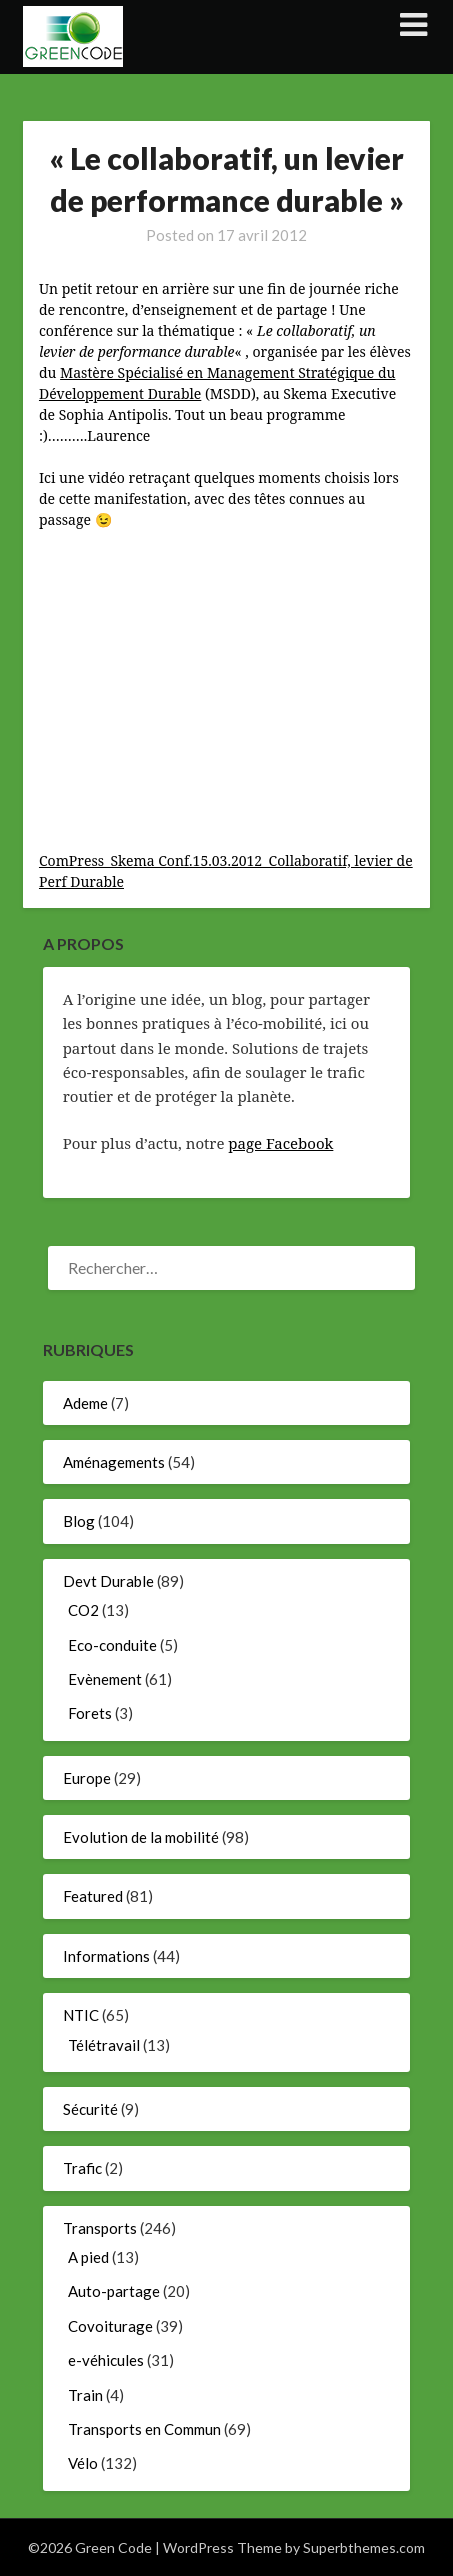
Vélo (83, 2463)
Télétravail (104, 2045)
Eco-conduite (112, 1645)
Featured (93, 1896)
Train (85, 2395)
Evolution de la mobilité (141, 1837)
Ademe (85, 1403)
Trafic (82, 2168)
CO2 (83, 1610)
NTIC (81, 2015)
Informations (106, 1956)
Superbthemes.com (364, 2547)
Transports (100, 2228)
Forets (90, 1713)
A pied (88, 2257)
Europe (87, 1778)
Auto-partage (114, 2291)
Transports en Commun (144, 2429)
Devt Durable (108, 1581)
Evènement (105, 1679)
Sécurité (90, 2109)
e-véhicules (106, 2360)
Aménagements (114, 1462)
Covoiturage (110, 2326)
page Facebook (280, 1143)
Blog (79, 1521)
